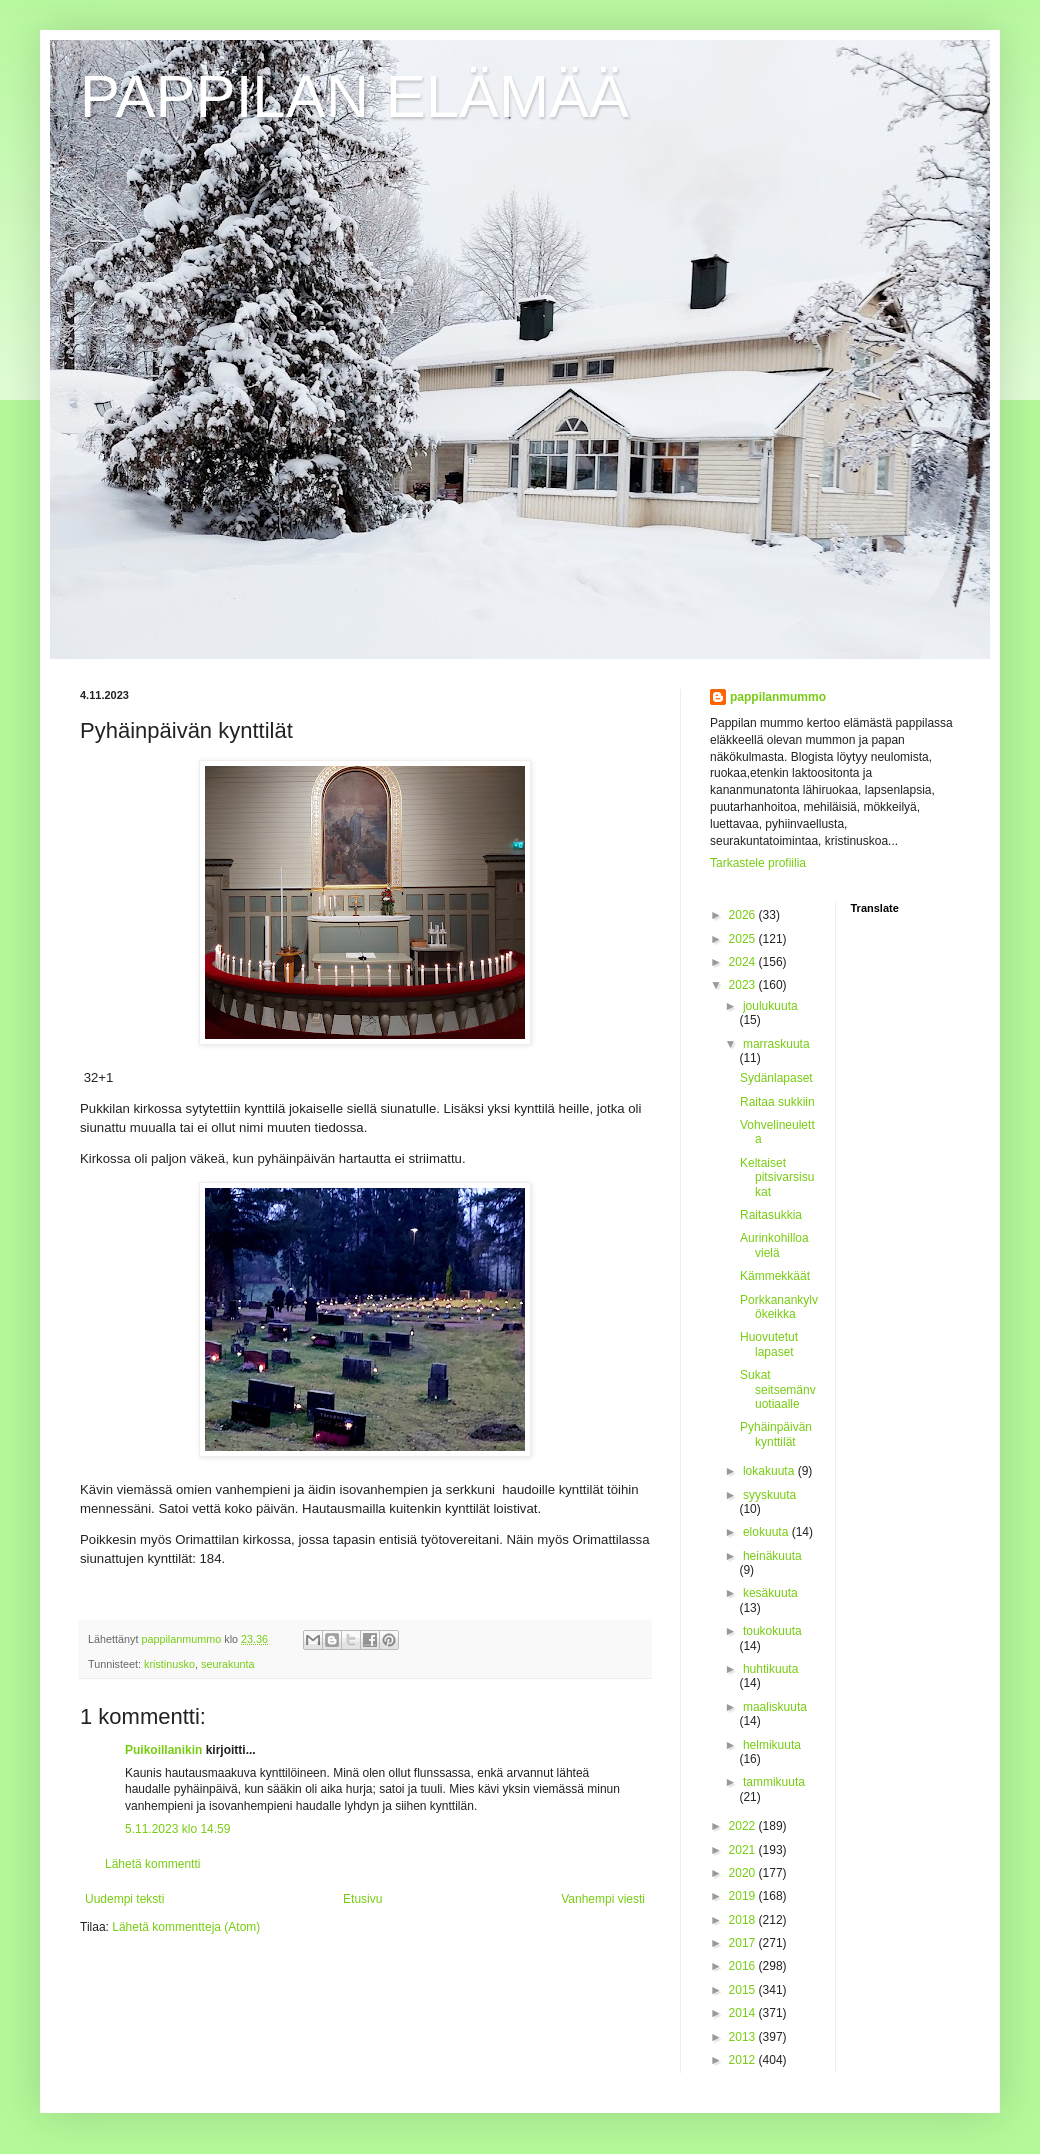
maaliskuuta (775, 1707)
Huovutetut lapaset (769, 1344)
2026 (744, 915)
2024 (744, 962)
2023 (744, 985)
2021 (744, 1850)
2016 (744, 1966)
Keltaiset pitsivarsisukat (777, 1177)
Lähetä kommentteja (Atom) (186, 1927)
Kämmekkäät (775, 1276)
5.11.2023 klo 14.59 (177, 1829)
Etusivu (362, 1899)
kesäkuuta (770, 1593)
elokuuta (767, 1532)
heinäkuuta (772, 1556)
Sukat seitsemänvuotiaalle (778, 1389)
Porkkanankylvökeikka (779, 1307)
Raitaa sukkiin (777, 1102)
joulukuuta (770, 1006)
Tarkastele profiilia (758, 863)
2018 (744, 1920)
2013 (744, 2037)
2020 (744, 1873)
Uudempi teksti (124, 1899)
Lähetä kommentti (152, 1864)
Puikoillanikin (163, 1750)
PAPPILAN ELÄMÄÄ (354, 96)
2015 (744, 1990)
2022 (744, 1826)
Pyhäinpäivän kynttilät (776, 1434)
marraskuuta (776, 1044)
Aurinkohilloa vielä (774, 1245)
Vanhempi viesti (603, 1899)
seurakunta (227, 1664)
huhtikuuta (770, 1669)
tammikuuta (774, 1782)
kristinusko (169, 1664)
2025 (744, 939)
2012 (744, 2060)
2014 (744, 2013)
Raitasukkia (771, 1215)
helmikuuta (772, 1745)
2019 (744, 1896)
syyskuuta (769, 1495)
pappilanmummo (778, 697)
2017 (744, 1943)
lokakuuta (770, 1471)
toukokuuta (772, 1631)
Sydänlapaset (776, 1078)
